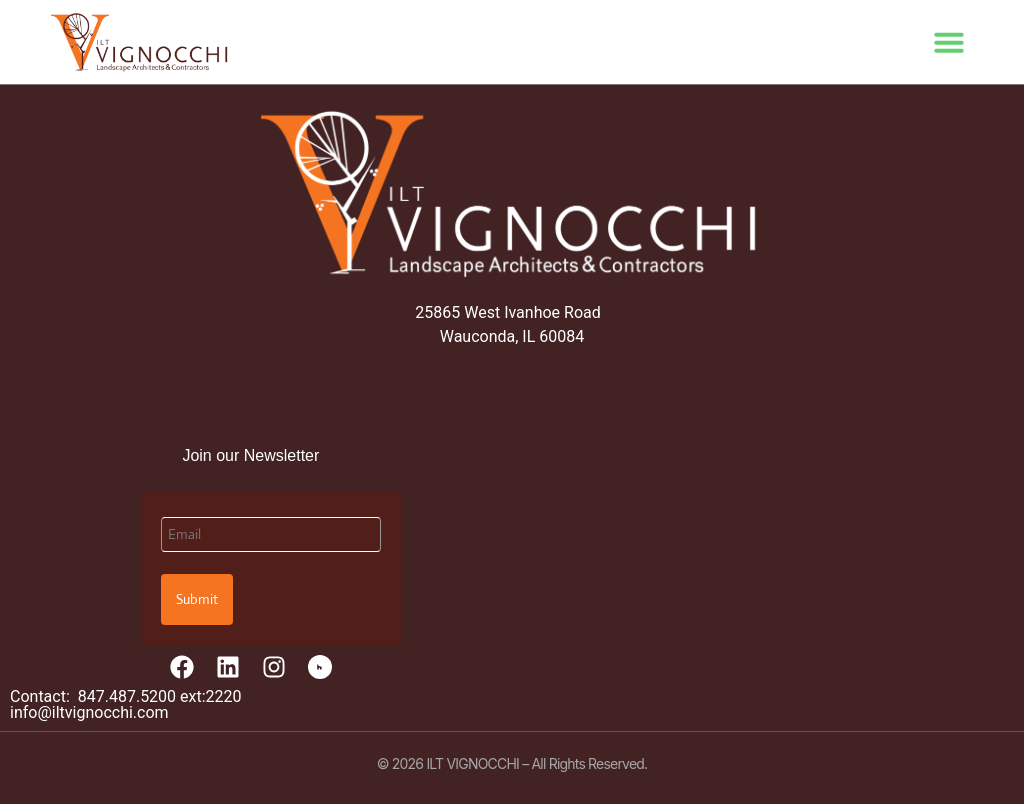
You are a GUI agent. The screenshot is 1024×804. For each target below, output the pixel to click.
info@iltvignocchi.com (89, 712)
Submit (197, 599)
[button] (949, 42)
